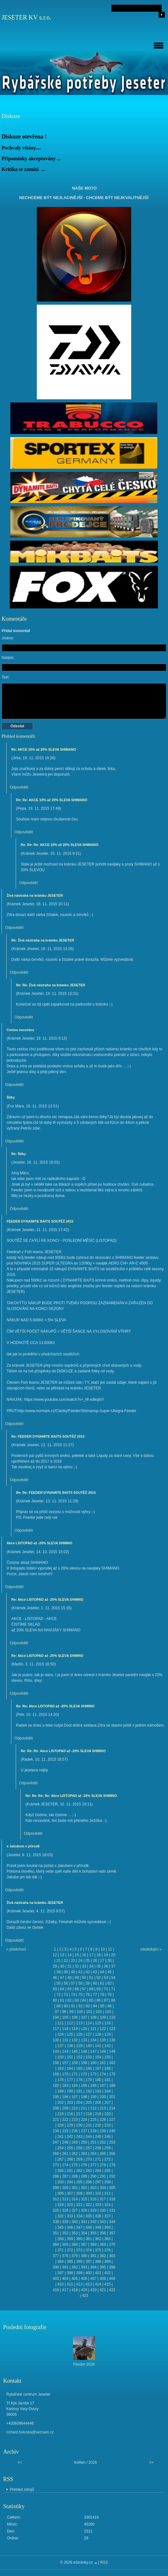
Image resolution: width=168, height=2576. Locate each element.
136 (112, 2040)
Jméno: (8, 638)
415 (107, 2284)
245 (98, 2136)
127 (89, 2034)
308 (79, 2193)
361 (89, 2239)
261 (65, 2153)
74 (73, 1994)
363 (107, 2239)
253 (112, 2142)
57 (73, 1983)
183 (65, 2085)
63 (55, 1989)
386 (79, 2261)
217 (79, 2114)
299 (56, 2188)
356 (103, 2233)
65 (69, 1989)
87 (106, 2000)
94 (95, 2006)
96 (109, 2006)
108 (93, 2017)
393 (84, 2267)
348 (89, 2227)
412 (79, 2284)
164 (70, 2068)
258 (98, 2148)
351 (56, 2233)
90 (66, 2006)
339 (65, 2222)
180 (98, 2080)
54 (113, 1977)
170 (65, 2074)
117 (56, 2029)
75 (80, 1994)
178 (79, 2080)
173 (93, 2074)
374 (89, 2250)
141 (98, 2046)
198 (84, 2097)
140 (89, 2046)
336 (98, 2216)
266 (112, 2153)
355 (93, 2233)
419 (84, 2290)
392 (74, 2267)
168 (107, 2068)
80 (55, 2000)
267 (60, 2159)
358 (60, 2239)
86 (99, 2000)
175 (112, 2074)
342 (93, 2222)
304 (103, 2188)
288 (74, 2176)
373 (79, 2250)
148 (103, 2051)
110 (112, 2017)
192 (89, 2091)
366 (74, 2244)
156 (56, 2063)
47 (62, 1977)
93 (88, 2006)
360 (79, 2239)
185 (84, 2085)
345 (60, 2227)
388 (98, 2261)
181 (107, 2080)
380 (84, 2256)
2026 (92, 2462)
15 (77, 1955)
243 (79, 2136)
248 (65, 2142)
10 (103, 1949)
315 (84, 2199)
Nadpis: (8, 657)
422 (112, 2290)
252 (103, 2142)
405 (74, 2278)
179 (89, 2080)
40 (73, 1972)
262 (74, 2153)
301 (74, 2188)
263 (84, 2153)
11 (110, 1949)
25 (88, 1960)
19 (106, 1955)
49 (77, 1977)
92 (80, 2006)
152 (79, 2057)
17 (91, 1955)
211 (84, 2108)
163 (60, 2068)
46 (55, 1977)
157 (65, 2063)
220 (107, 2114)
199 (93, 2097)
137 (60, 2046)
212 (93, 2108)
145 (74, 2051)
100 (80, 2012)
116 (107, 2023)
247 (56, 2142)
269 (79, 2159)
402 (107, 2273)
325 (56, 2210)
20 (113, 1955)
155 (107, 2057)
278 (103, 2165)
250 (84, 2142)
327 (74, 2210)
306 (60, 2193)
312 (56, 2199)
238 (93, 2131)
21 (58, 1960)
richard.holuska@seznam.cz (30, 2432)
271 (98, 2159)
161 (103, 2063)
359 (70, 2239)
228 (60, 2125)
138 (70, 2046)
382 (103, 2256)
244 (89, 2136)
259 (107, 2148)
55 (58, 1983)
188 (112, 2085)
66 (77, 1989)
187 (103, 2085)
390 (56, 2267)
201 (112, 2097)
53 (106, 1977)
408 (103, 2278)
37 (113, 1966)
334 (79, 2216)
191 (79, 2091)
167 (98, 2068)
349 (98, 2227)
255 (70, 2148)
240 (112, 2131)
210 (74, 2108)
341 (84, 2222)
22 (66, 1960)
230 (79, 2125)
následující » (151, 1949)
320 (70, 2205)
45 (109, 1972)
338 (56, 2222)
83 (77, 2000)
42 (88, 1972)
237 (84, 2131)
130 (56, 2040)
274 (65, 2165)
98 (64, 2012)
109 (103, 2017)
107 (84, 2017)
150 (60, 2057)
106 (74, 2017)
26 (95, 1960)
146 (84, 2051)
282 (79, 2170)
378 (65, 2256)
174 (103, 2074)
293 (60, 2182)
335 (89, 2216)
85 (91, 2000)
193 (98, 2091)
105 (65, 2017)
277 (93, 2165)
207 (107, 2102)
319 (60, 2205)
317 (103, 2199)
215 (60, 2114)
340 (74, 2222)
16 (84, 1955)
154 (98, 2057)
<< (20, 2462)
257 (89, 2148)
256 (79, 2148)
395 (103, 2267)
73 (66, 1994)
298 (107, 2182)
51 (91, 1977)
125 (70, 2034)
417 (65, 2290)
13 (62, 1955)
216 (70, 2114)
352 (65, 2233)
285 (107, 2170)
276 (84, 2165)
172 (84, 2074)
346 (70, 2227)
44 (102, 1972)
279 (112, 2165)
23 (73, 1960)
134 (93, 2040)
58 (80, 1983)
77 (95, 1994)
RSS (104, 2562)
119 (74, 2029)
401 (98, 2273)
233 (107, 2125)
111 (60, 2023)
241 (60, 2136)
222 (65, 2119)
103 (108, 2012)
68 (91, 1989)
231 (89, 2125)
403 (56, 2278)
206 (98, 2102)
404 (65, 2278)
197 (74, 2097)
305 (112, 2188)
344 (112, 2222)
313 (65, 2199)
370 (112, 2244)
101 (89, 2012)
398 (70, 2273)
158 (74, 2063)
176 (60, 2080)
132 (74, 2040)
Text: (5, 677)
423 (85, 2295)
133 (84, 2040)
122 (103, 2029)
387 (89, 2261)
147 (93, 2051)
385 (70, 2261)
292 (112, 2176)
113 (79, 2023)
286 (56, 2176)
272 (107, 2159)
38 (58, 1972)
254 (60, 2148)
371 (60, 2250)
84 (84, 2000)
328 (84, 2210)
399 (79, 2273)
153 (89, 2057)
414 (98, 2284)
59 (88, 1983)
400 (89, 2273)
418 (74, 2290)
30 (62, 1966)
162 (112, 2063)
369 (103, 2244)
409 (112, 2278)
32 (77, 1966)
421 (103, 2290)
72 (58, 1994)
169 (56, 2074)
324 (107, 2205)
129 (107, 2034)
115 (98, 2023)
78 (102, 1994)
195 (56, 2097)
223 (74, 2119)
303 (93, 2188)
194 (107, 2091)
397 (60, 2273)
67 (84, 1989)
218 (89, 2114)
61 (102, 1983)
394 (93, 2267)
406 (84, 2278)
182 (56, 2085)
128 (98, 2034)
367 (84, 2244)
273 (56, 2165)
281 (70, 2170)
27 (102, 1960)
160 (93, 2063)
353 (74, 2233)
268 (70, 2159)
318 (112, 2199)
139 (79, 2046)
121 (93, 2029)
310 (98, 2193)
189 (60, 2091)
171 (74, 2074)
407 (93, 2278)
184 (74, 2085)
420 (93, 2290)
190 (70, 2091)
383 (112, 2256)
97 (57, 2012)
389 (107, 2261)
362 (98, 2239)
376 (107, 2250)
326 (65, 2210)
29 (55, 1966)
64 (62, 1989)
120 (84, 2029)
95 (102, 2006)
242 (70, 2136)
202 (60, 2102)
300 (65, 2188)
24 (80, 1960)
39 (66, 1972)
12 (55, 1955)
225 (93, 2119)
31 (69, 1966)
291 (103, 2176)
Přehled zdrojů (22, 2489)
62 (109, 1983)
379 (74, 2256)
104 (56, 2017)
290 (93, 2176)
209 (65, 2108)
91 (73, 2006)
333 (70, 2216)
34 (91, 1966)
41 (80, 1972)
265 (103, 2153)
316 (93, 2199)
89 (58, 2006)
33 (84, 1966)
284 (98, 2170)
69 (99, 1989)
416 (56, 2290)
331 (112, 2210)
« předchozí (16, 1949)
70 (106, 1989)
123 (112, 2029)
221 (56, 2119)
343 (103, 2222)
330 (103, 2210)
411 (70, 2284)
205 (89, 2102)
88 (113, 2000)
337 (107, 2216)
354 (84, 2233)
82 (69, 2000)
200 (103, 2097)
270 (89, 2159)
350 (107, 2227)
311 (107, 2193)
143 (56, 2051)
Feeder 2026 (84, 2364)
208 (56, 2108)
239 (103, 2131)
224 (84, 2119)
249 (74, 2142)
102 (98, 2012)
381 (93, 2256)
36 (106, 1966)
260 (56, 2153)
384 (60, 2261)
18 (99, 1955)
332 (60, 2216)
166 (89, 2068)
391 (65, 2267)
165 (79, 2068)
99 (72, 2012)
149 (112, 2051)
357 (112, 2233)
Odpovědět (19, 787)
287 (65, 2176)
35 (99, 1966)
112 (70, 2023)
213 (103, 2108)
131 (65, 2040)
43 (95, 1972)
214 (112, 2108)
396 (112, 2267)
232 (98, 2125)
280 (60, 2170)
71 (113, 1989)
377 (56, 2256)
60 (95, 1983)
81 (62, 2000)
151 (70, 2057)
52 (99, 1977)
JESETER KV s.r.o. (26, 17)
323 (98, 2205)
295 (79, 2182)
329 (93, 2210)
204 (79, 2102)
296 (89, 2182)
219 (98, 2114)
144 (65, 2051)
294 (70, 2182)
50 (84, 1977)
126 (79, 2034)
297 (98, 2182)
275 (74, 2165)
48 (69, 1977)
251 (93, 2142)
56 (66, 1983)
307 (70, 2193)
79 (109, 1994)
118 (65, 2029)
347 (79, 2227)
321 (79, 2205)
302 (84, 2188)
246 (107, 2136)
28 (109, 1960)
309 (89, 2193)
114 (89, 2023)
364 (56, 2244)
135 (103, 2040)
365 (65, 2244)
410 (60, 2284)
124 (60, 2034)
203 (70, 2102)
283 (89, 2170)
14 (69, 1955)
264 (93, 2153)
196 (65, 2097)
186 (93, 2085)
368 (93, 2244)
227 (112, 2119)
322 (89, 2205)
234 (56, 2131)
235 (65, 2131)
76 (88, 1994)
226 (103, 2119)
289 (84, 2176)
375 (98, 2250)
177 (70, 2080)
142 (107, 2046)
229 (70, 2125)
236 (74, 2131)
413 (89, 2284)
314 (74, 2199)
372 (70, 2250)
